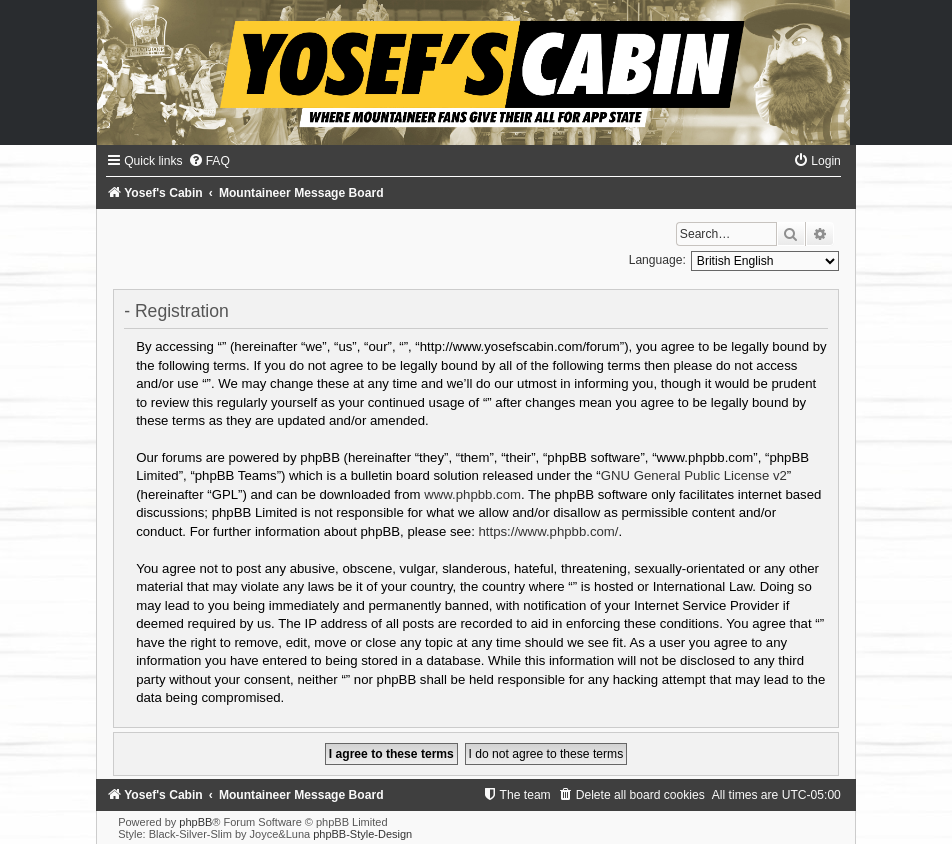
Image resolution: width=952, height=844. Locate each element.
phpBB (195, 822)
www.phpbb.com (472, 494)
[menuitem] (209, 161)
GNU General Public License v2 (694, 475)
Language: (657, 260)
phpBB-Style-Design (362, 834)
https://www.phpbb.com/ (549, 531)
